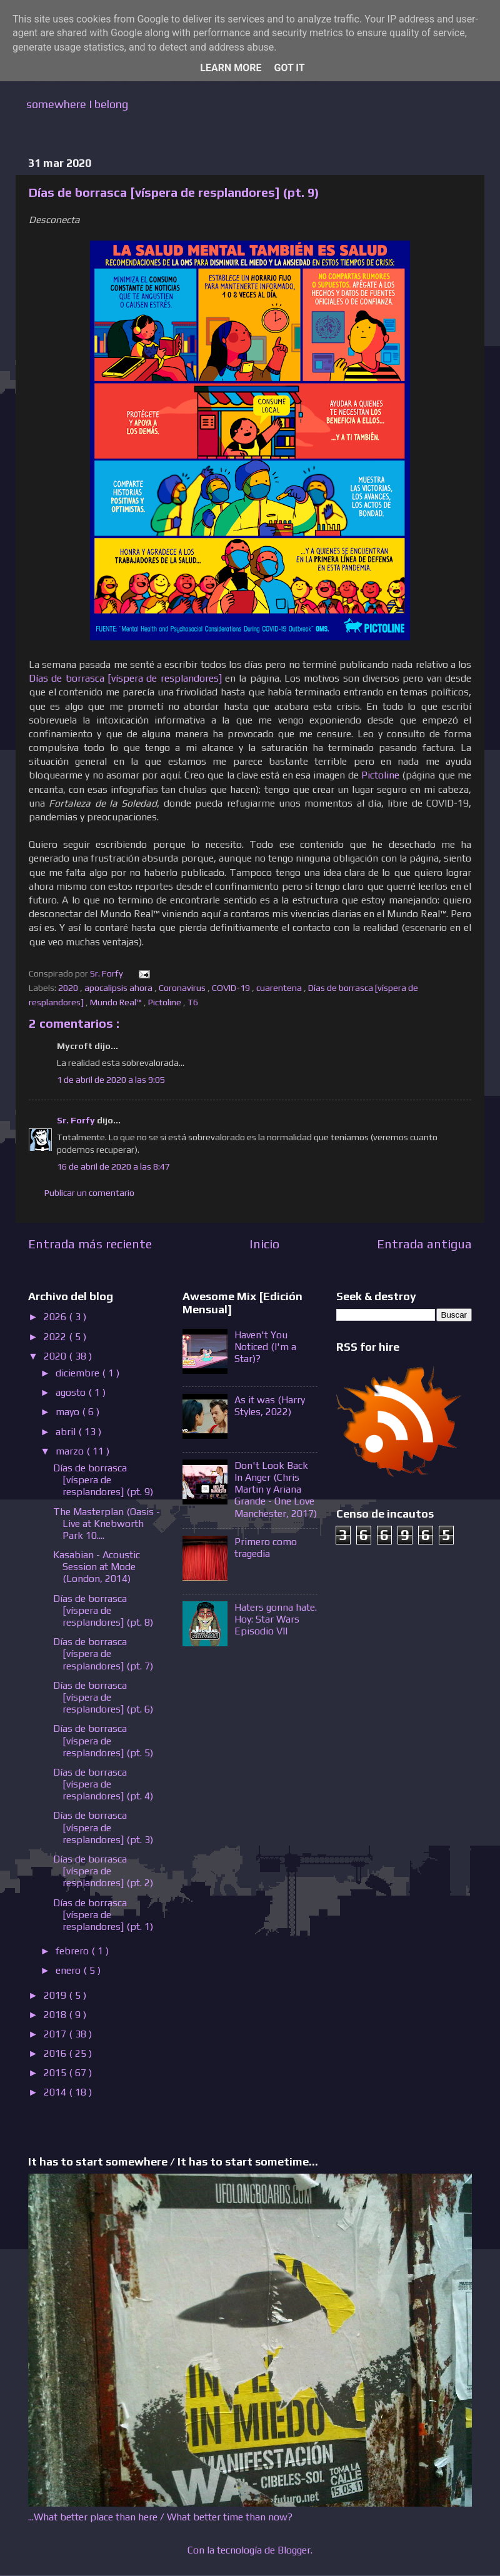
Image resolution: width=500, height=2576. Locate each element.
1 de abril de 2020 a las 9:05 (111, 1080)
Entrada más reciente (90, 1243)
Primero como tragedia (265, 1547)
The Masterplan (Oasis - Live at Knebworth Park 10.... (106, 1523)
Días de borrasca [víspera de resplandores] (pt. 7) (103, 1653)
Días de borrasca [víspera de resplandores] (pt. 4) (103, 1784)
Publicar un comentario (89, 1193)
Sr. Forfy (77, 1120)
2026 (56, 1317)
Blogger (294, 2550)
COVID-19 (232, 988)
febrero (73, 1951)
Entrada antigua (424, 1243)
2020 (69, 988)
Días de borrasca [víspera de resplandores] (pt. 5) (103, 1740)
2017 (56, 2034)
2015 (56, 2073)
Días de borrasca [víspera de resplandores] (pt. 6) (103, 1697)
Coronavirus (183, 988)
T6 (194, 1002)
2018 (56, 2015)
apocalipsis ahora (119, 988)
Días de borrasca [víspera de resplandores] (125, 678)
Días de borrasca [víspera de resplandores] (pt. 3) (103, 1827)
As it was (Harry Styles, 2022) (269, 1406)
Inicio (264, 1243)
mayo (69, 1412)
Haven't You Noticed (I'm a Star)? (265, 1347)
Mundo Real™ (117, 1002)
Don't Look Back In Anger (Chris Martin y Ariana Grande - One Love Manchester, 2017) (275, 1489)
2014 (56, 2092)
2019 (56, 1995)
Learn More (230, 68)
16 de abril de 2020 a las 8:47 (113, 1166)
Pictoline (380, 774)
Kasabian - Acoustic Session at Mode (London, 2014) (96, 1566)
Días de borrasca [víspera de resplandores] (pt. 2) (103, 1871)
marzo (71, 1451)
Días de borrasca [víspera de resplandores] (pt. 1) (103, 1914)
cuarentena (280, 988)
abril (67, 1432)
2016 (56, 2053)
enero (69, 1970)
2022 (56, 1337)
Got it (289, 68)
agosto (72, 1392)
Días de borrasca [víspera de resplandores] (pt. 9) (103, 1480)
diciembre (79, 1373)
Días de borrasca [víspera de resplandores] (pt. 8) (103, 1610)
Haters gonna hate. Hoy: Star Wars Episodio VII (275, 1619)
